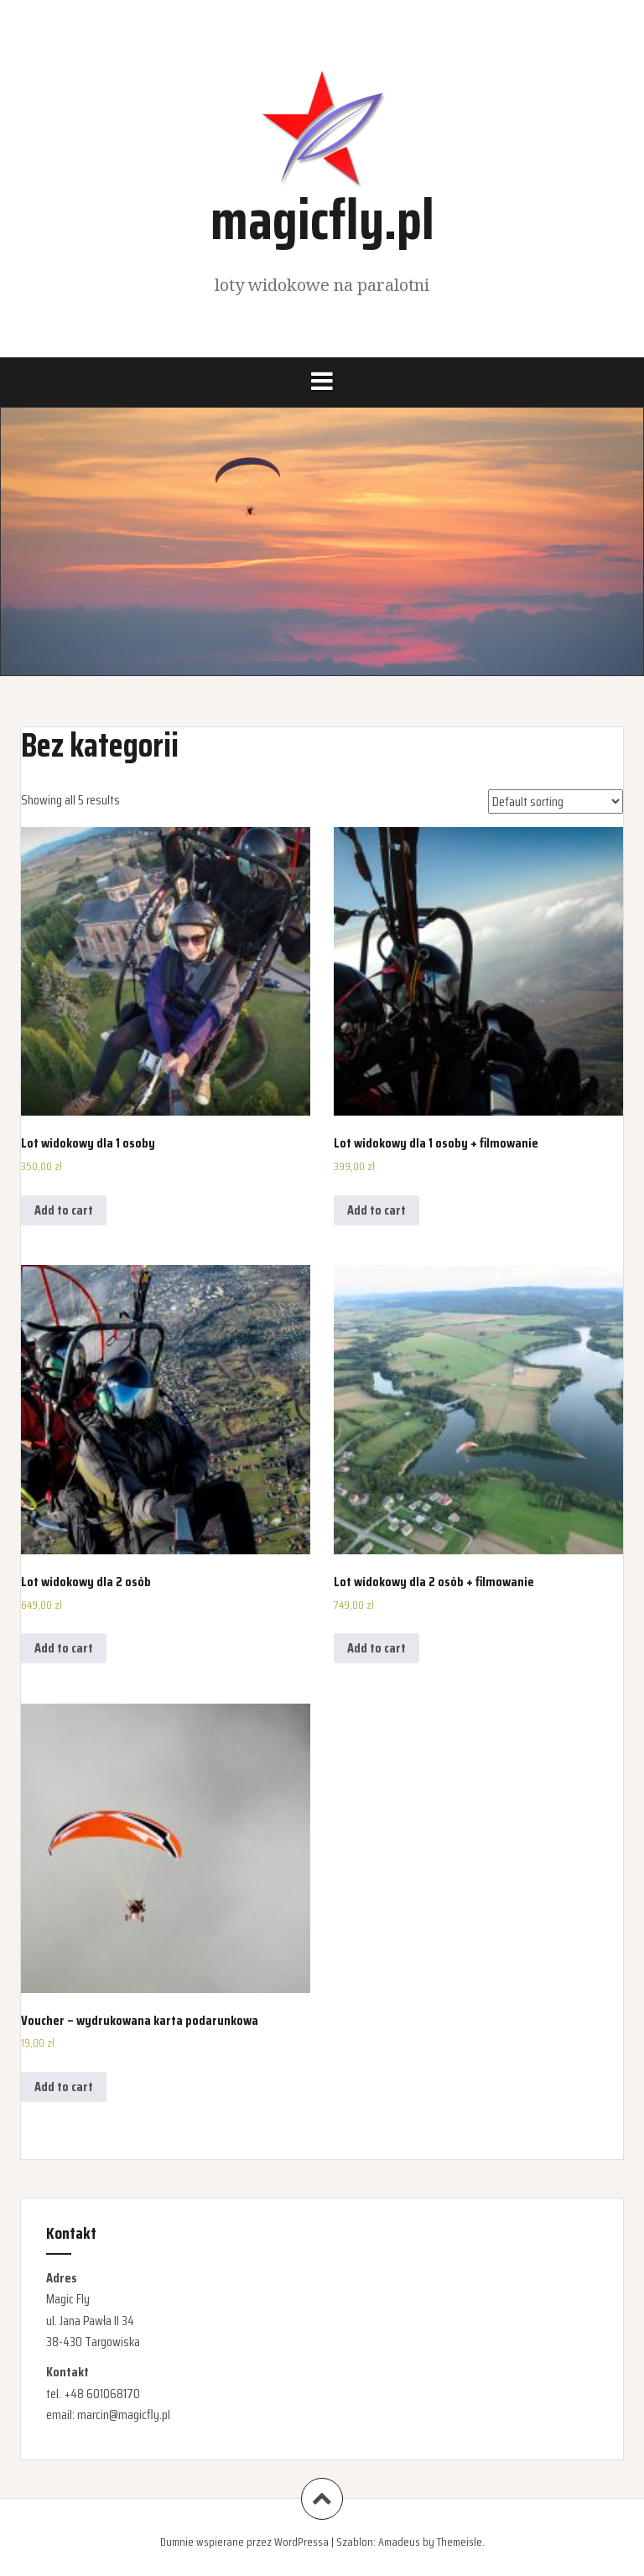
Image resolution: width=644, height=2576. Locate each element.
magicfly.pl (322, 219)
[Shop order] (555, 801)
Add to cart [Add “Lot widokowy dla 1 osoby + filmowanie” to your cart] (376, 1210)
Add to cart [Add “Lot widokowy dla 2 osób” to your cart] (63, 1647)
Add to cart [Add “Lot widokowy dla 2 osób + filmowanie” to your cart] (376, 1647)
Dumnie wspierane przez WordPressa (244, 2541)
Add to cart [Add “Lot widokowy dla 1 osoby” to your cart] (63, 1210)
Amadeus (399, 2541)
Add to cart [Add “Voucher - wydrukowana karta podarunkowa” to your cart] (63, 2086)
